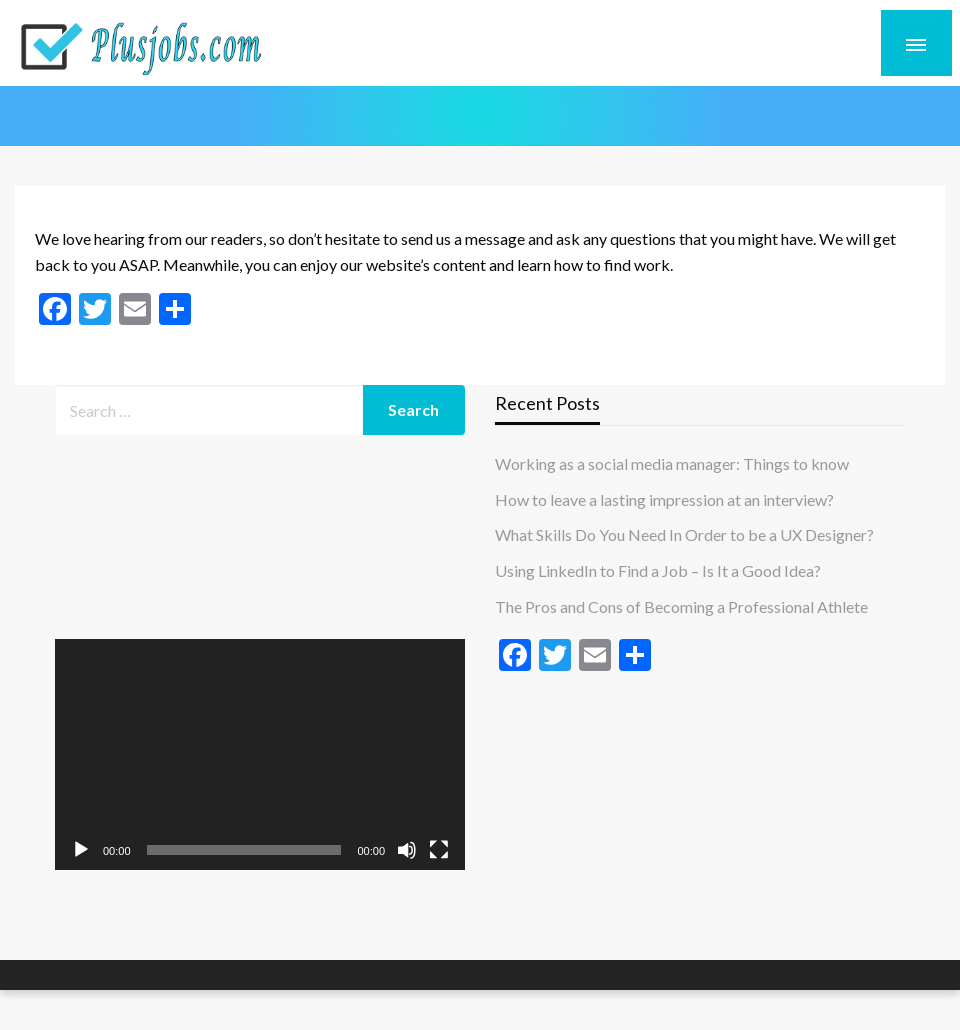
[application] (260, 754)
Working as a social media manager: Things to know (672, 463)
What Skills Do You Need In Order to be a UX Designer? (684, 534)
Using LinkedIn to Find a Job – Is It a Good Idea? (658, 570)
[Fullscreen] (439, 850)
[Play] (81, 850)
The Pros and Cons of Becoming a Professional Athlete (681, 606)
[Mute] (407, 850)
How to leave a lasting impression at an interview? (664, 499)
